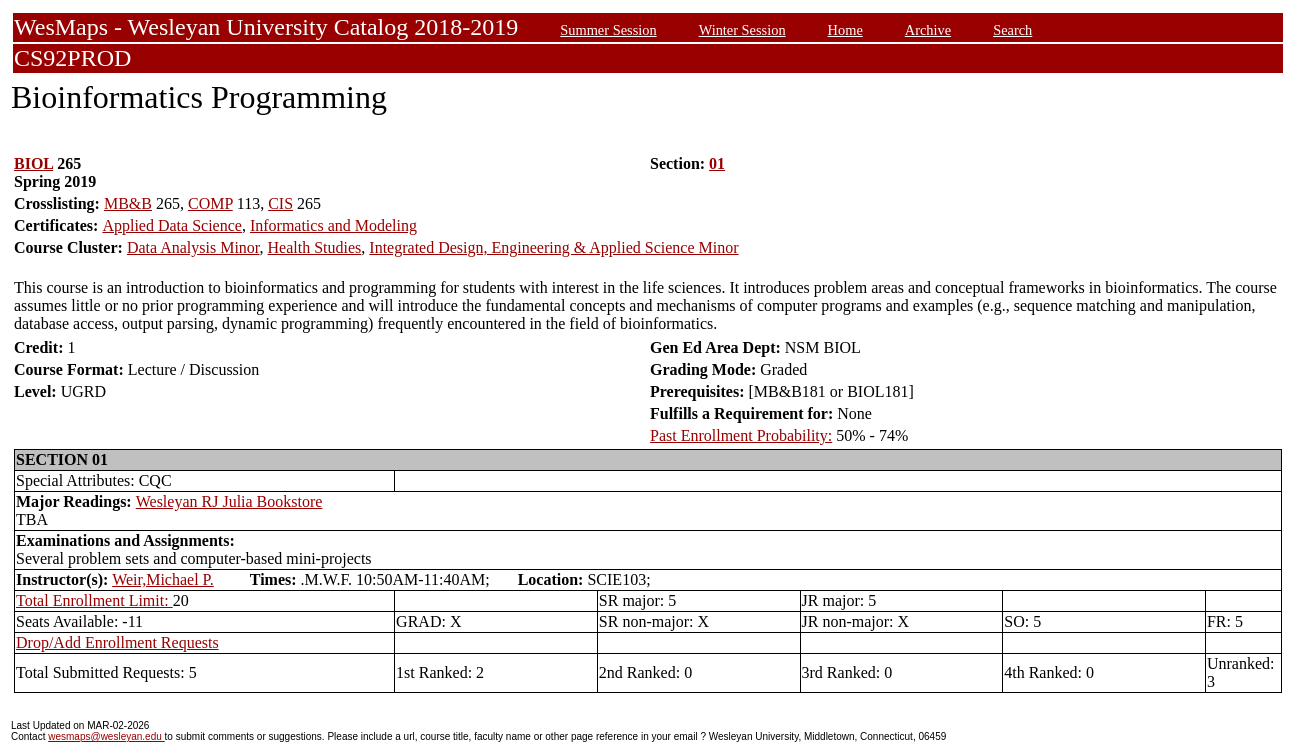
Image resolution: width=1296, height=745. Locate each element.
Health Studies (315, 247)
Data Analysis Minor (193, 247)
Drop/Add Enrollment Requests (117, 642)
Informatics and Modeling (333, 225)
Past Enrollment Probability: (741, 435)
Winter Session (742, 30)
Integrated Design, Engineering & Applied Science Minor (553, 247)
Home (845, 30)
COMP (210, 203)
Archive (928, 30)
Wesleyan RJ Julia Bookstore (229, 501)
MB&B (128, 203)
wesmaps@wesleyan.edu (106, 736)
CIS (280, 203)
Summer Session (608, 30)
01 (717, 163)
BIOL (33, 163)
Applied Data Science (172, 225)
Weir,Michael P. (163, 579)
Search (1012, 30)
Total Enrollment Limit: (94, 600)
